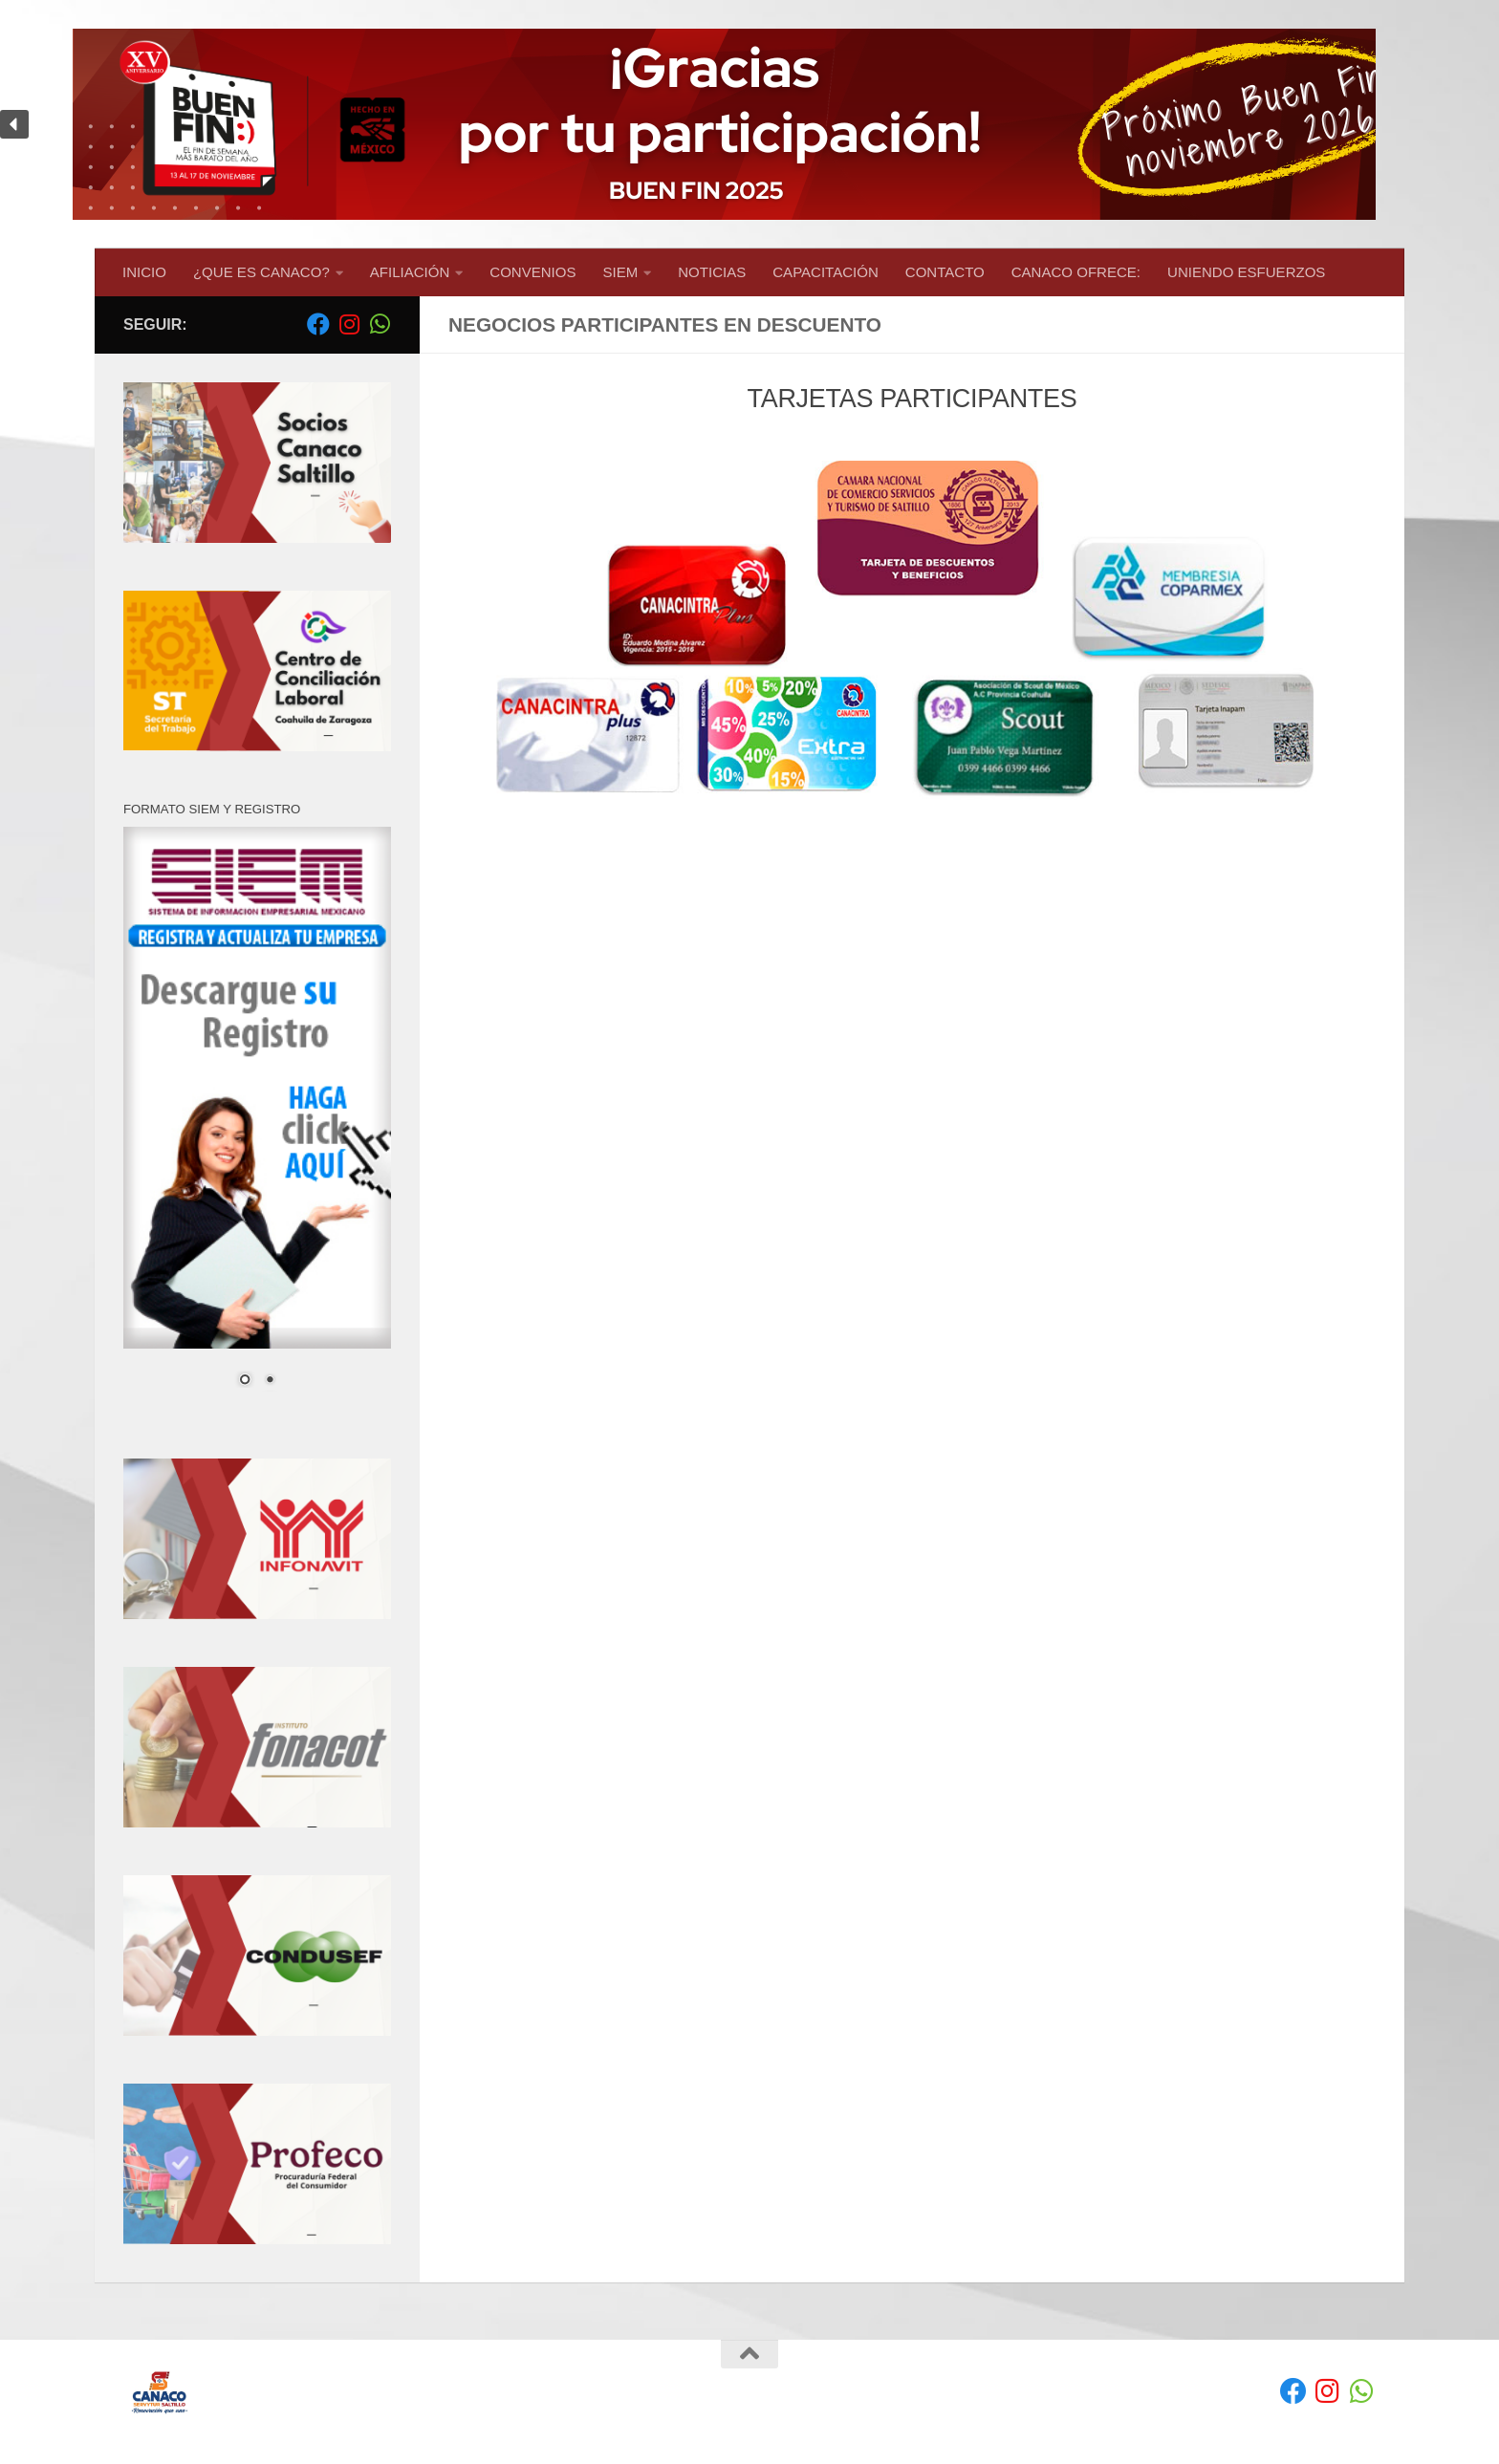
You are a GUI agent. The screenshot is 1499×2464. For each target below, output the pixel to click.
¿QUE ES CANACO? (261, 272)
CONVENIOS (532, 272)
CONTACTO (945, 272)
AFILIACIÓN (410, 272)
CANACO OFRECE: (1076, 272)
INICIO (144, 272)
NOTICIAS (712, 272)
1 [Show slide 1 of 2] (244, 1381)
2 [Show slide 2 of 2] (269, 1381)
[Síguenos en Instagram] (348, 324)
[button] (749, 124)
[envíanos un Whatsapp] (379, 324)
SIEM (621, 272)
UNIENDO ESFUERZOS (1246, 272)
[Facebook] (318, 324)
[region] (749, 124)
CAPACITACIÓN (825, 272)
